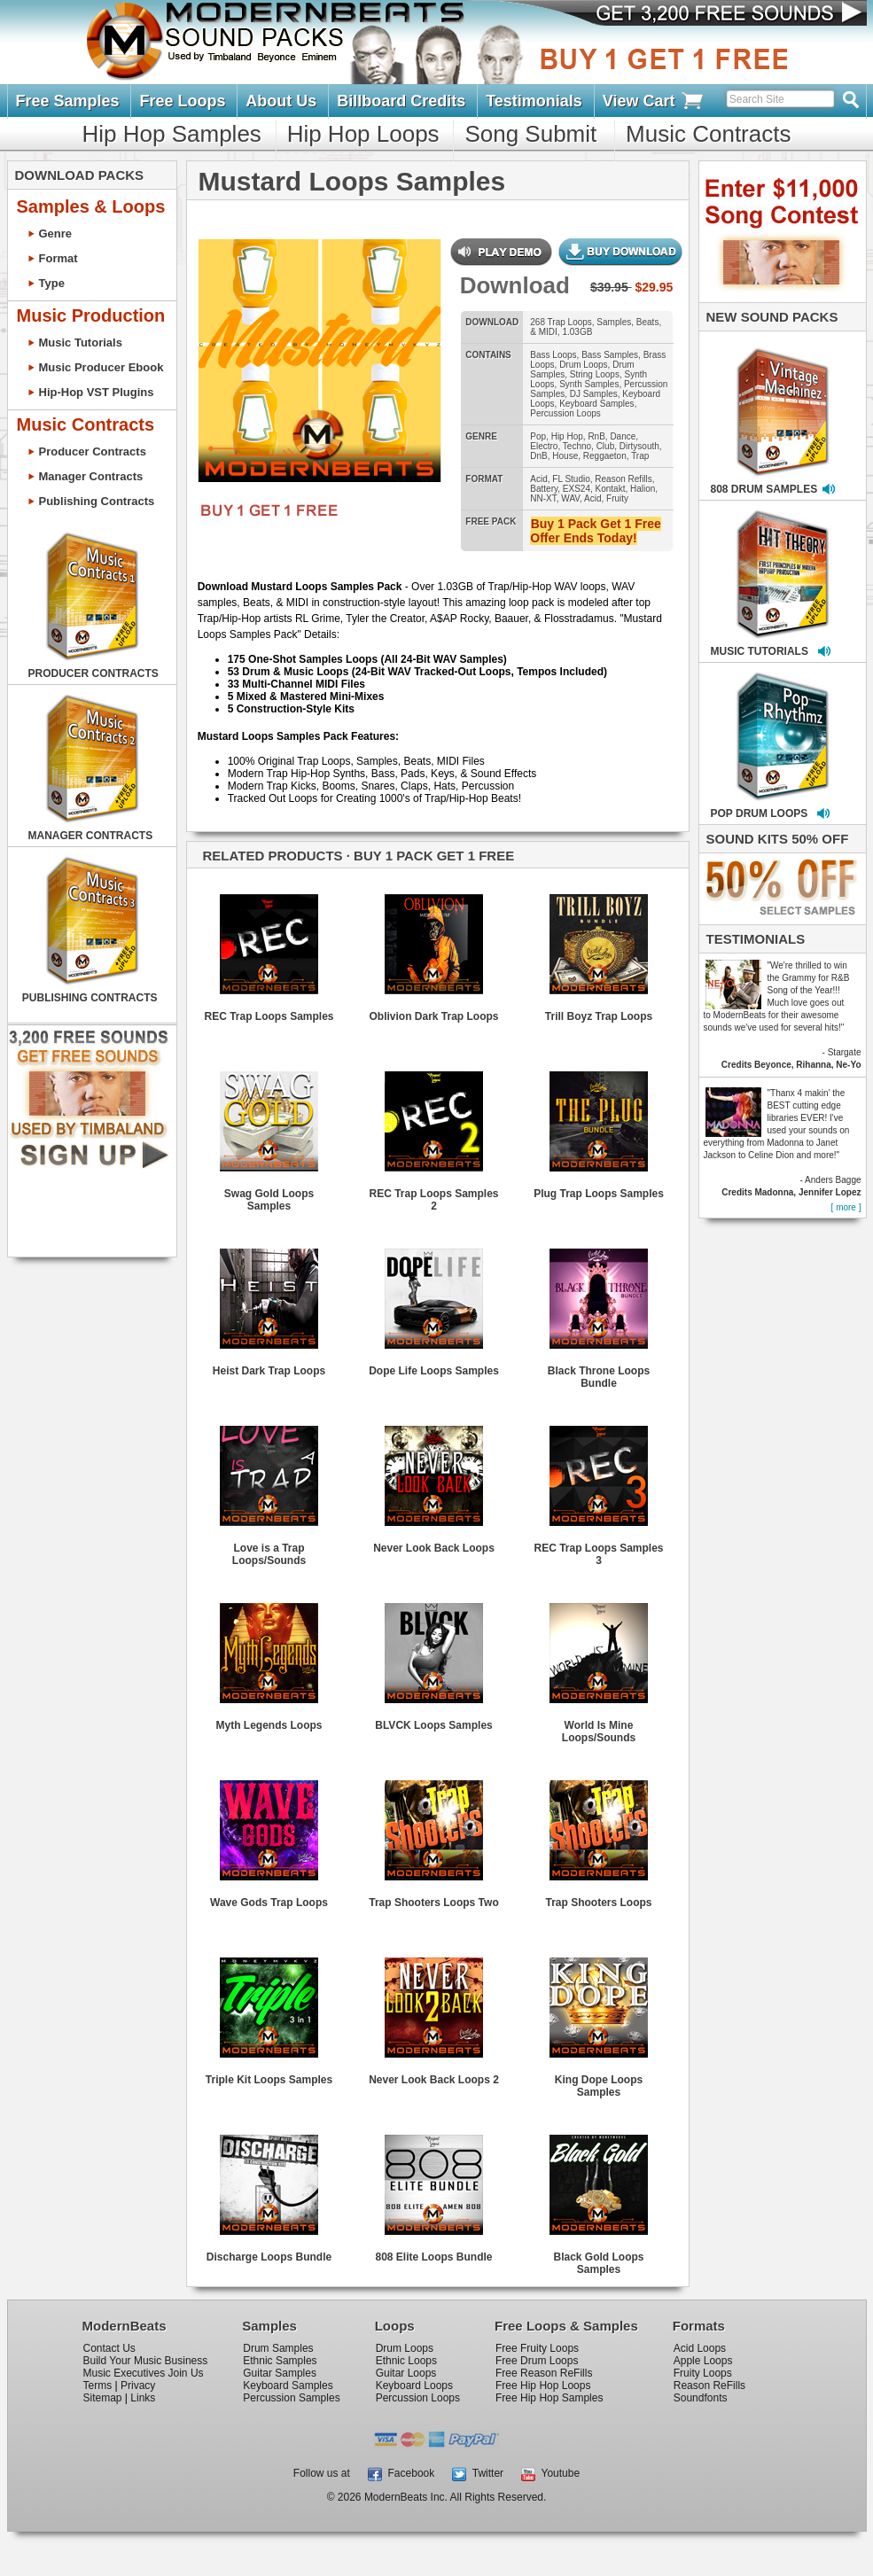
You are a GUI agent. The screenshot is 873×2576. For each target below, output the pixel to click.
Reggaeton (605, 456)
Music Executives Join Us (143, 2373)
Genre (56, 233)
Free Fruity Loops (537, 2348)
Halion (642, 489)
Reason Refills (623, 479)
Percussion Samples (291, 2398)
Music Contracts (708, 134)
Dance (622, 436)
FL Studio (570, 479)
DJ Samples (594, 394)
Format (58, 258)
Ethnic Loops (406, 2360)
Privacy (138, 2385)
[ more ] (846, 1207)
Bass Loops (553, 355)
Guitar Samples (279, 2373)
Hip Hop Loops (363, 134)
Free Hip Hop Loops (542, 2385)
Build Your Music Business (145, 2360)
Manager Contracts (91, 476)
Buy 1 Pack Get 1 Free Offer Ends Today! (595, 531)
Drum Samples (278, 2348)
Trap (640, 456)
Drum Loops (583, 365)
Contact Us (109, 2348)
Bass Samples (609, 355)
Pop (538, 436)
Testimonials (534, 101)
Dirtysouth (639, 446)
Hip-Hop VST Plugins (96, 392)
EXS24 (576, 489)
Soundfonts (701, 2398)
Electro (543, 446)
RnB (596, 436)
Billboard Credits (401, 101)
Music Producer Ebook (101, 367)
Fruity (617, 498)
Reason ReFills (709, 2385)
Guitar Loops (406, 2373)
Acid (538, 479)
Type (52, 283)
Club (605, 446)
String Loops (595, 374)
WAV (570, 498)
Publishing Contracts (97, 501)
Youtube (550, 2473)
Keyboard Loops (414, 2385)
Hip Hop (567, 436)
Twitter (477, 2473)
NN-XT (543, 498)
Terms (98, 2385)
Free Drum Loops (536, 2360)
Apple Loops (703, 2360)
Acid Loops (700, 2348)
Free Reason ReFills (543, 2373)
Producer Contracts (92, 451)
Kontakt (611, 489)
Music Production (91, 315)
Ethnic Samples (279, 2360)
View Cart (654, 101)
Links (142, 2398)
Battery (543, 489)
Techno (577, 446)
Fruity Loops (703, 2373)
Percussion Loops (565, 413)
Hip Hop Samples (171, 134)
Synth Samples (589, 384)
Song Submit (530, 134)
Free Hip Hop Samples (549, 2398)
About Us (281, 101)
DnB (538, 456)
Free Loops (182, 101)
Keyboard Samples (597, 404)
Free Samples (68, 101)
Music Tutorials (80, 342)
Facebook (401, 2473)
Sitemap (102, 2398)
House (565, 456)
